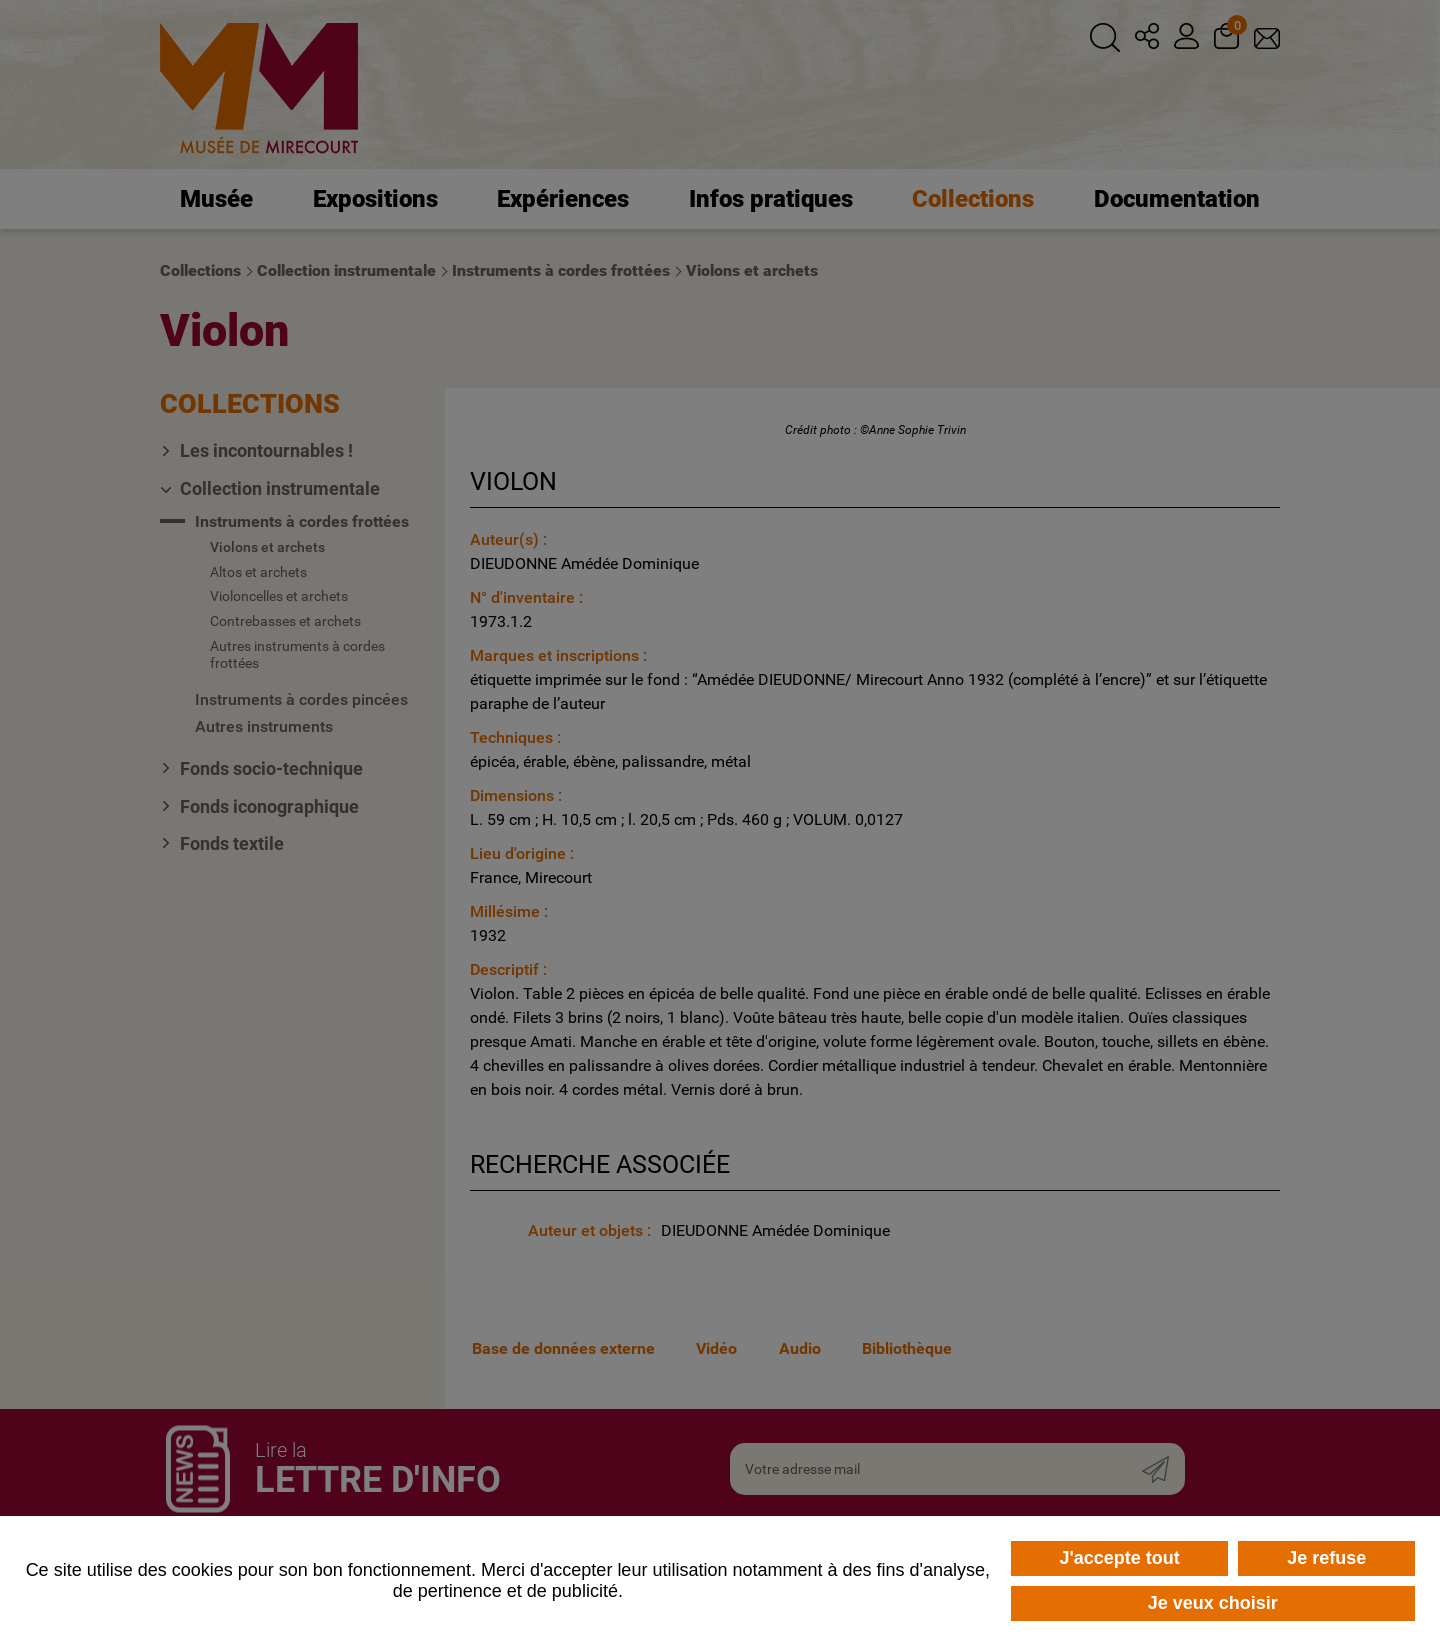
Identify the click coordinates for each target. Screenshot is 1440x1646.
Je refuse (1326, 1558)
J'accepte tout (1119, 1558)
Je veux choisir (1213, 1603)
